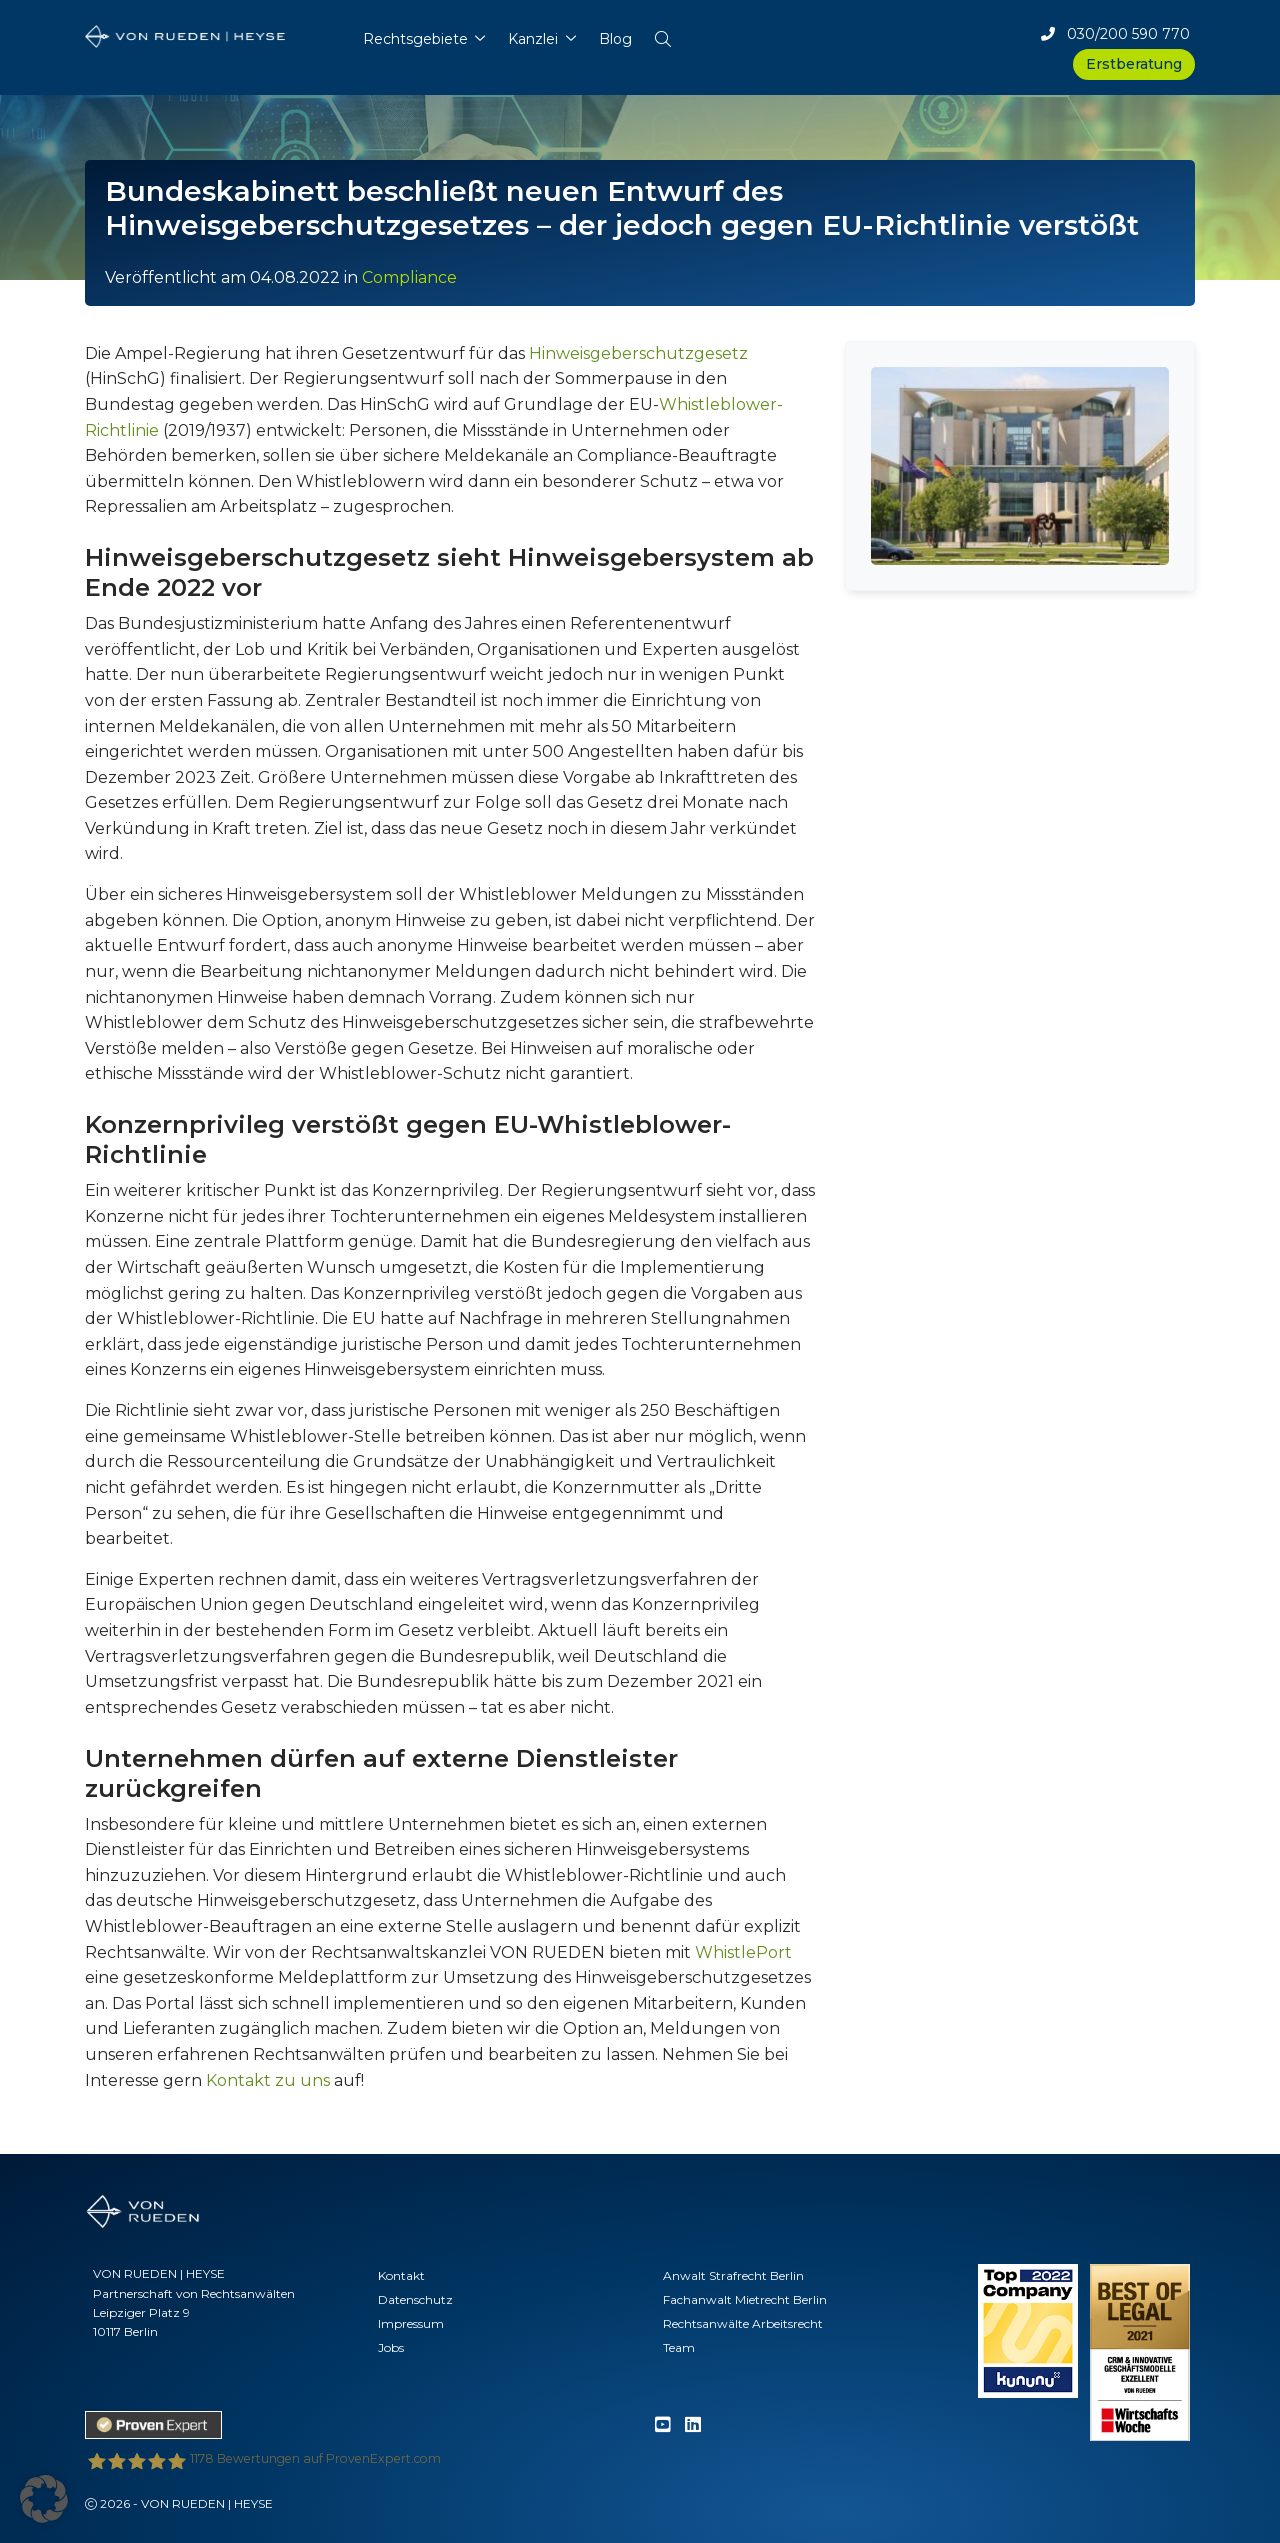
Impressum (411, 2323)
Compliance (409, 277)
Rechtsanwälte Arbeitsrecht (743, 2323)
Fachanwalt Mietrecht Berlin (745, 2299)
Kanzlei (533, 39)
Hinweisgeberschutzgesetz (638, 353)
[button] (662, 34)
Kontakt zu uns (268, 2080)
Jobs (391, 2347)
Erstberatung (1134, 64)
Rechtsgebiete (415, 39)
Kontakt (401, 2275)
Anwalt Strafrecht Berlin (733, 2275)
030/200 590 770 (1115, 34)
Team (679, 2347)
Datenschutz (415, 2299)
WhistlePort (743, 1952)
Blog (615, 39)
